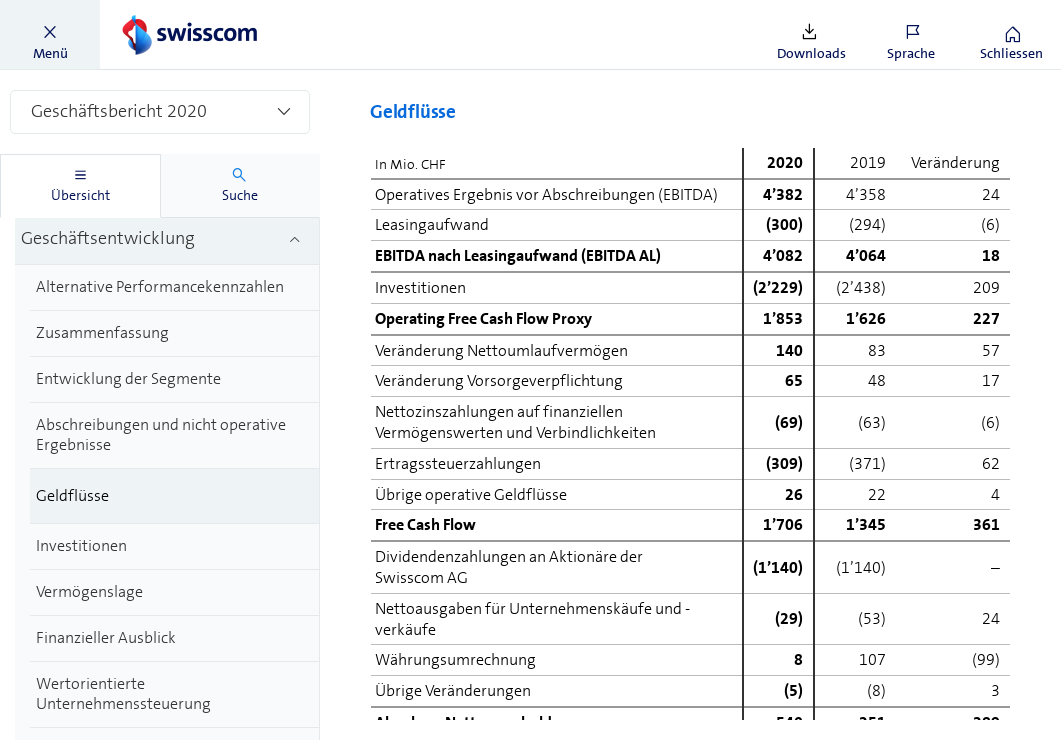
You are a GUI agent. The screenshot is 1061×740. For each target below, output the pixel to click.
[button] (50, 35)
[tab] (80, 186)
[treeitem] (167, 240)
